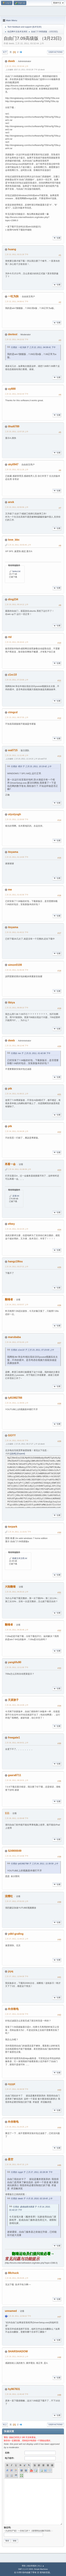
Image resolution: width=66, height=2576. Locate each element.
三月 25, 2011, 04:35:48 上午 (16, 1630)
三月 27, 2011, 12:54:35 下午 (16, 1976)
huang (12, 249)
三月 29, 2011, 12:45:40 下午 (16, 2394)
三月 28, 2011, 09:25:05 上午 (16, 2278)
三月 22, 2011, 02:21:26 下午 (16, 254)
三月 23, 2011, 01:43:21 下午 (16, 932)
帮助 (24, 2566)
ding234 (13, 599)
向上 (5, 2425)
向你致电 (13, 2008)
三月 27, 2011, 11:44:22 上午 (16, 1939)
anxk (11, 502)
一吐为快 (13, 296)
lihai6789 (13, 426)
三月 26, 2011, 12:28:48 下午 (16, 1818)
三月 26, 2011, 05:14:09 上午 (16, 1705)
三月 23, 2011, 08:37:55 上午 (16, 717)
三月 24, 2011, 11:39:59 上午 (16, 1403)
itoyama (13, 851)
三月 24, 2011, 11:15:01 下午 (19, 1532)
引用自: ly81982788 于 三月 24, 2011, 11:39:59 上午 (34, 1863)
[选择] (13, 1453)
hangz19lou (15, 1261)
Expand (20, 1453)
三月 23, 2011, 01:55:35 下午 (16, 970)
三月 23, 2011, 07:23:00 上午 (16, 680)
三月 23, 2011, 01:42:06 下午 (16, 895)
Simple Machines (41, 2569)
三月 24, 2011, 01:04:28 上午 (16, 1131)
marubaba (14, 1337)
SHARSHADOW (18, 2351)
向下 (5, 52)
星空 (10, 2159)
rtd (9, 637)
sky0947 (13, 464)
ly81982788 (15, 1397)
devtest (12, 334)
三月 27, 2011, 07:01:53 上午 (16, 1901)
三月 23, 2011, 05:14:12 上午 (16, 604)
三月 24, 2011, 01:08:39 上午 (19, 1169)
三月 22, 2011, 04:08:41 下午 (16, 301)
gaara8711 (14, 1775)
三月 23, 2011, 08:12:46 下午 (16, 1046)
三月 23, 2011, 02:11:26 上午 (16, 470)
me (10, 889)
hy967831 (14, 2389)
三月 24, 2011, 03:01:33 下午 (16, 1440)
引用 (56, 238)
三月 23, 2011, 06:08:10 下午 (16, 1008)
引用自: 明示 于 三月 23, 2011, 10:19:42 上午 (31, 766)
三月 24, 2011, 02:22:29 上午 (16, 1229)
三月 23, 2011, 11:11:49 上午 (16, 755)
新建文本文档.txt (18, 1558)
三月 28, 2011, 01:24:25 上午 (16, 2127)
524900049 (14, 1850)
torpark (12, 1526)
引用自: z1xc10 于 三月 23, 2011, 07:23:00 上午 (32, 1350)
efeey (11, 1223)
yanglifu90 (14, 1662)
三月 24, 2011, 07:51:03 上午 (16, 1342)
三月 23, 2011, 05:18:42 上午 (16, 642)
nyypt (11, 2084)
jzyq (10, 1971)
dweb (11, 61)
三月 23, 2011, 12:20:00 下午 (16, 819)
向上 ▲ (41, 2566)
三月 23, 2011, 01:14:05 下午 (16, 857)
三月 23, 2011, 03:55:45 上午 (19, 545)
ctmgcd (12, 712)
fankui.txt (14, 571)
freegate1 (14, 1737)
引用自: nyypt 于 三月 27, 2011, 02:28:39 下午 (31, 2172)
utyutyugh (14, 814)
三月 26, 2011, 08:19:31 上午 (16, 1780)
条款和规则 (31, 2566)
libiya (11, 1002)
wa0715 (12, 750)
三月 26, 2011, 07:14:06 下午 (16, 1856)
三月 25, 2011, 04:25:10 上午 (16, 1592)
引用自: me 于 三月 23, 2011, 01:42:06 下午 (30, 1053)
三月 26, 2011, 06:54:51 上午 (16, 1743)
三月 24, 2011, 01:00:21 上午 (16, 1094)
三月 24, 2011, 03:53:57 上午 (16, 1305)
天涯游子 (13, 1699)
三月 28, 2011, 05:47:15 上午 (16, 2164)
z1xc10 (12, 674)
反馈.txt (14, 1196)
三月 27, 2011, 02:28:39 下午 (16, 2089)
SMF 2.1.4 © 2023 (25, 2569)
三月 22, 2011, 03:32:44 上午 (16, 66)
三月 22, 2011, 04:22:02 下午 (16, 339)
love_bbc (13, 539)
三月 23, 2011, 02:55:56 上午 (16, 507)
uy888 (11, 388)
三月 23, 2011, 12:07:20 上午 (16, 432)
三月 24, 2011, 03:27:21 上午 (16, 1267)
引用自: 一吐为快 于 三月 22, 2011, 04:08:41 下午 (33, 347)
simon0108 (15, 964)
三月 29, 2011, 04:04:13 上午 (16, 2357)
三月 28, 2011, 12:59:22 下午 (19, 2316)
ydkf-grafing (15, 1933)
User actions (55, 52)
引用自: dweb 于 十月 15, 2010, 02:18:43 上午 (31, 2198)
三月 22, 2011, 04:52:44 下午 (16, 394)
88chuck (13, 2272)
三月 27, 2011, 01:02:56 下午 (16, 2014)
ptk (10, 1088)
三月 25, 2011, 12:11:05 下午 (16, 1667)
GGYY (12, 1435)
